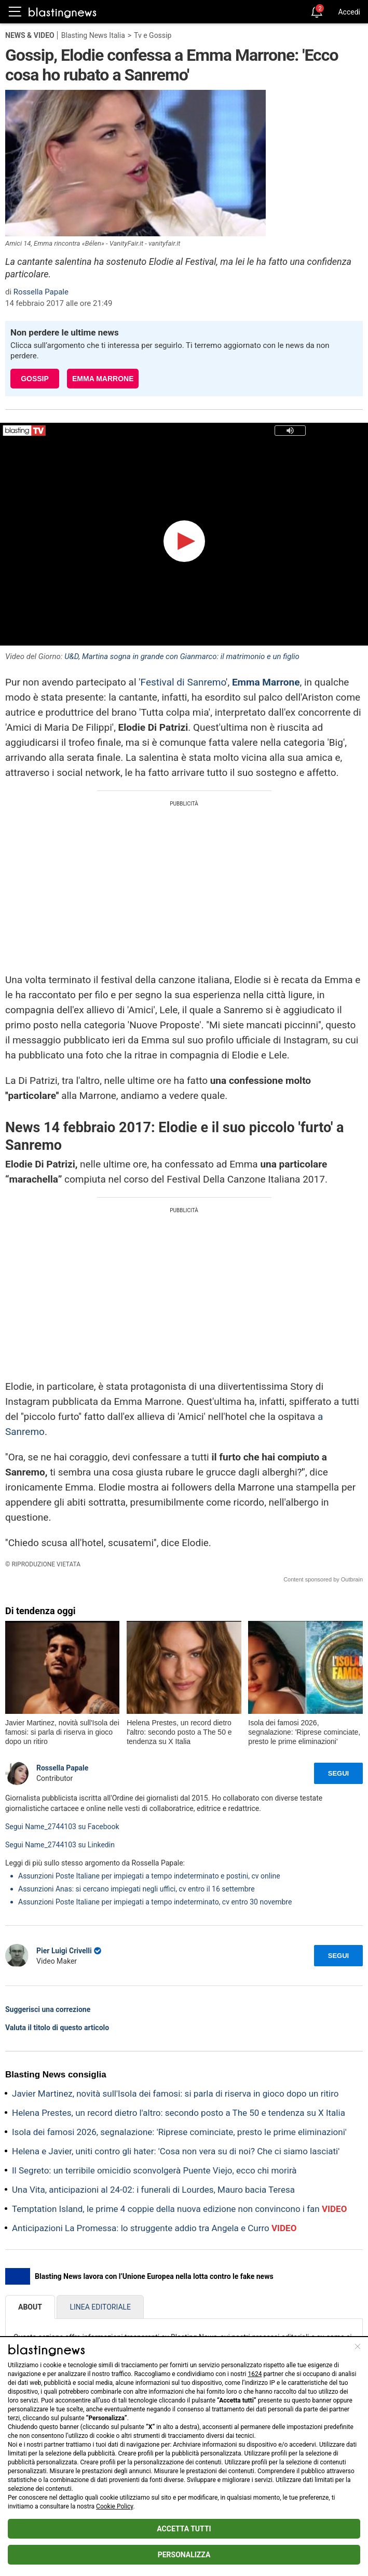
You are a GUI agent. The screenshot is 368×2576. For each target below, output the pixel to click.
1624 (255, 2374)
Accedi (349, 12)
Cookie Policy (114, 2506)
